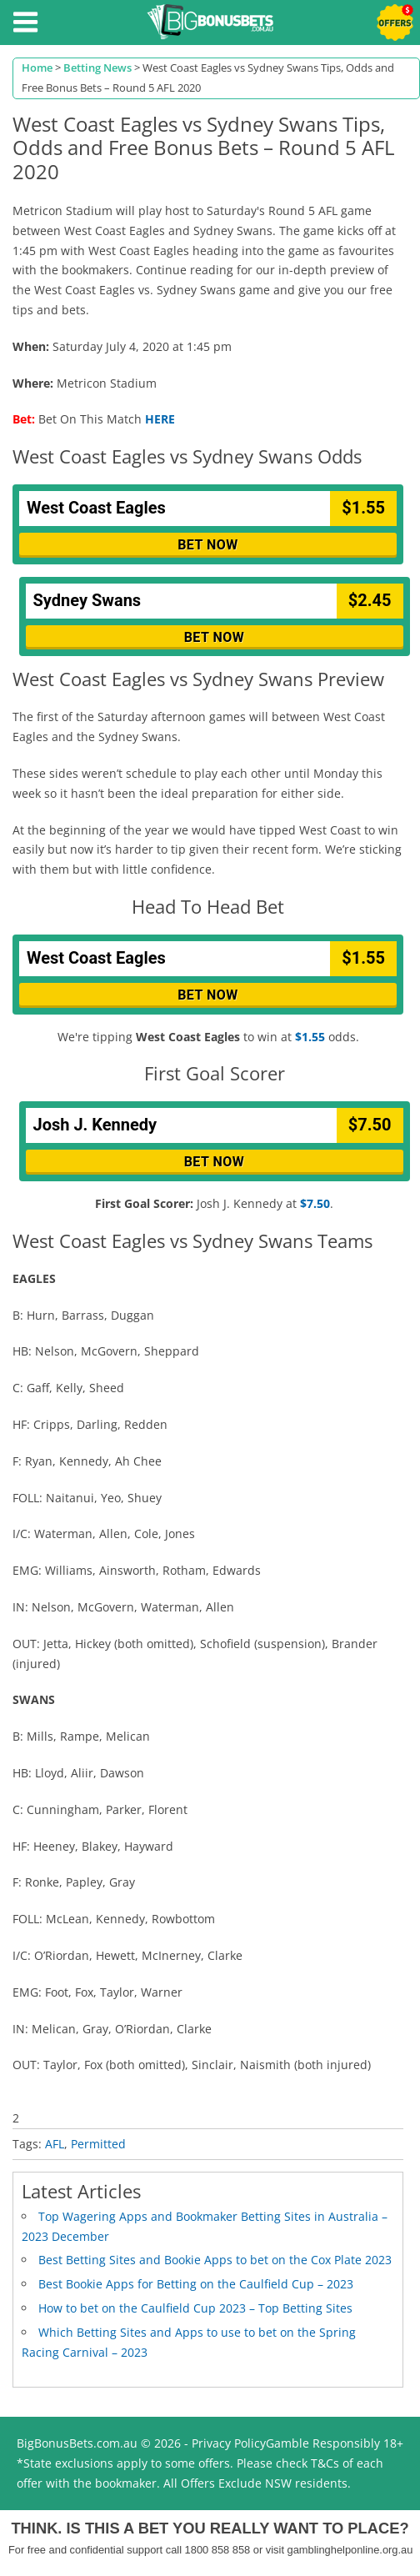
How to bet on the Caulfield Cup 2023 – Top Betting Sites (195, 2308)
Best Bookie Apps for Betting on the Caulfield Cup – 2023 (195, 2284)
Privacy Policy (229, 2443)
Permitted (98, 2144)
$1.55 (310, 1037)
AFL (54, 2144)
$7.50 (315, 1203)
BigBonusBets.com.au (77, 2443)
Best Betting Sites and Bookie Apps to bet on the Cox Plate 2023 (215, 2260)
